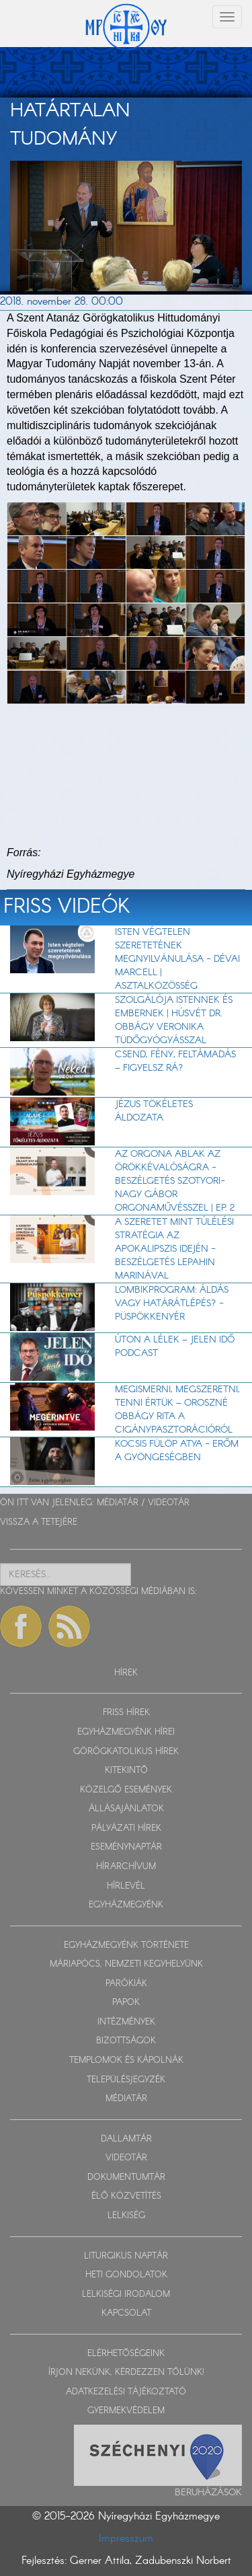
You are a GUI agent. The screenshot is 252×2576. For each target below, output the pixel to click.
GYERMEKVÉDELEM (126, 2410)
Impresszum (126, 2538)
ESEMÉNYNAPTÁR (126, 1847)
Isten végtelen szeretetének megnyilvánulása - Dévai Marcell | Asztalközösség (177, 959)
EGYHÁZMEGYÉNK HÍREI (126, 1732)
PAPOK (126, 2002)
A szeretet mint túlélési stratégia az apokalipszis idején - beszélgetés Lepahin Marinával (174, 1249)
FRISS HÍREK (126, 1712)
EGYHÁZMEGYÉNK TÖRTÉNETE (126, 1945)
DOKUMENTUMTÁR (126, 2177)
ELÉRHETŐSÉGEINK (126, 2353)
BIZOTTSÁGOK (126, 2041)
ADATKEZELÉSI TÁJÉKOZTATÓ (126, 2392)
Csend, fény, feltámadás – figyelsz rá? (175, 1061)
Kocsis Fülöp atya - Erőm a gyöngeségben (177, 1450)
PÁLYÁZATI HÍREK (126, 1828)
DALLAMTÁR (126, 2139)
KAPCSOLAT (126, 2313)
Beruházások (208, 2492)
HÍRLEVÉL (126, 1886)
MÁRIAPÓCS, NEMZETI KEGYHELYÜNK (126, 1964)
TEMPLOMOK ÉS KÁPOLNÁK (126, 2060)
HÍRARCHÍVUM (126, 1866)
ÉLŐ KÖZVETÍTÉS (126, 2196)
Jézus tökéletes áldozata (154, 1111)
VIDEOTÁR (169, 1503)
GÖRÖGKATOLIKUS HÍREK (126, 1751)
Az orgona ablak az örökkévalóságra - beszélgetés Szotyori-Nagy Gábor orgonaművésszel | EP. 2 (175, 1181)
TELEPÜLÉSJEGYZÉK (126, 2080)
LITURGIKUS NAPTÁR (126, 2256)
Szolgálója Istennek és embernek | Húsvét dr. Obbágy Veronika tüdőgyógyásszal (174, 1020)
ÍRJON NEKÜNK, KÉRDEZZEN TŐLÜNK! (126, 2372)
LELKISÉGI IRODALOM (126, 2294)
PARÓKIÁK (126, 1983)
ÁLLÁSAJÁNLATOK (126, 1809)
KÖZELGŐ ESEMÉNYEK (126, 1790)
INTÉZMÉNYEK (126, 2022)
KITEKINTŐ (126, 1770)
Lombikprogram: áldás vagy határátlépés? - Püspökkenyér (171, 1303)
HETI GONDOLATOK (126, 2275)
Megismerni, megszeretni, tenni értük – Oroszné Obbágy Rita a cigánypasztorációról (177, 1410)
